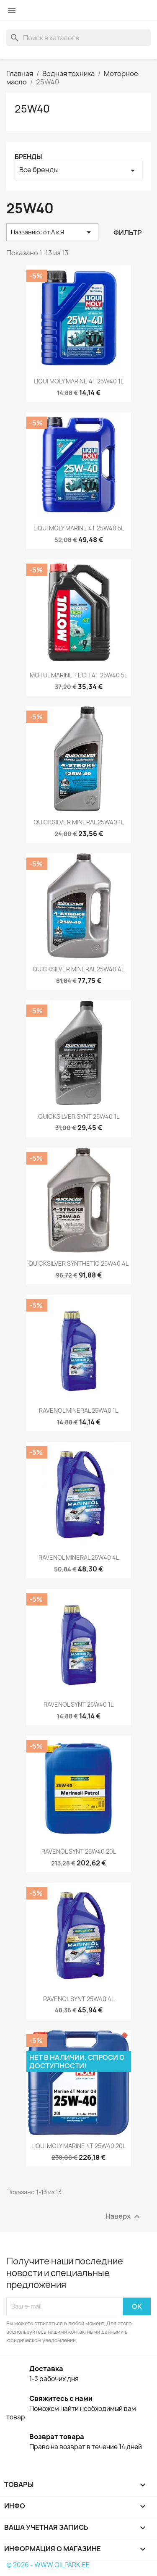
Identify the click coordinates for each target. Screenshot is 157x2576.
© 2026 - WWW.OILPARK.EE (48, 2564)
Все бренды (78, 170)
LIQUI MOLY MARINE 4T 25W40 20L (78, 2146)
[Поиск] (78, 37)
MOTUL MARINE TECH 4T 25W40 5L (78, 675)
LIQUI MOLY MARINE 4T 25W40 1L (79, 381)
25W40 (32, 109)
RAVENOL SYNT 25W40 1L (78, 1704)
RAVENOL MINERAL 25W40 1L (78, 1410)
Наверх (124, 2216)
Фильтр (127, 232)
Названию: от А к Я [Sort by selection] (52, 232)
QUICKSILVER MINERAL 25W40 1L (78, 822)
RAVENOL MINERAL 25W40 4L (79, 1557)
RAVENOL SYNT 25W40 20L (78, 1851)
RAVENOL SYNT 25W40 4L (78, 1999)
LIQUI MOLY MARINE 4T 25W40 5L (78, 528)
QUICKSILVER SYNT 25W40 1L (78, 1116)
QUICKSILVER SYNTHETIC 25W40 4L (78, 1263)
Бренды (28, 156)
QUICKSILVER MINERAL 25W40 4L (78, 969)
